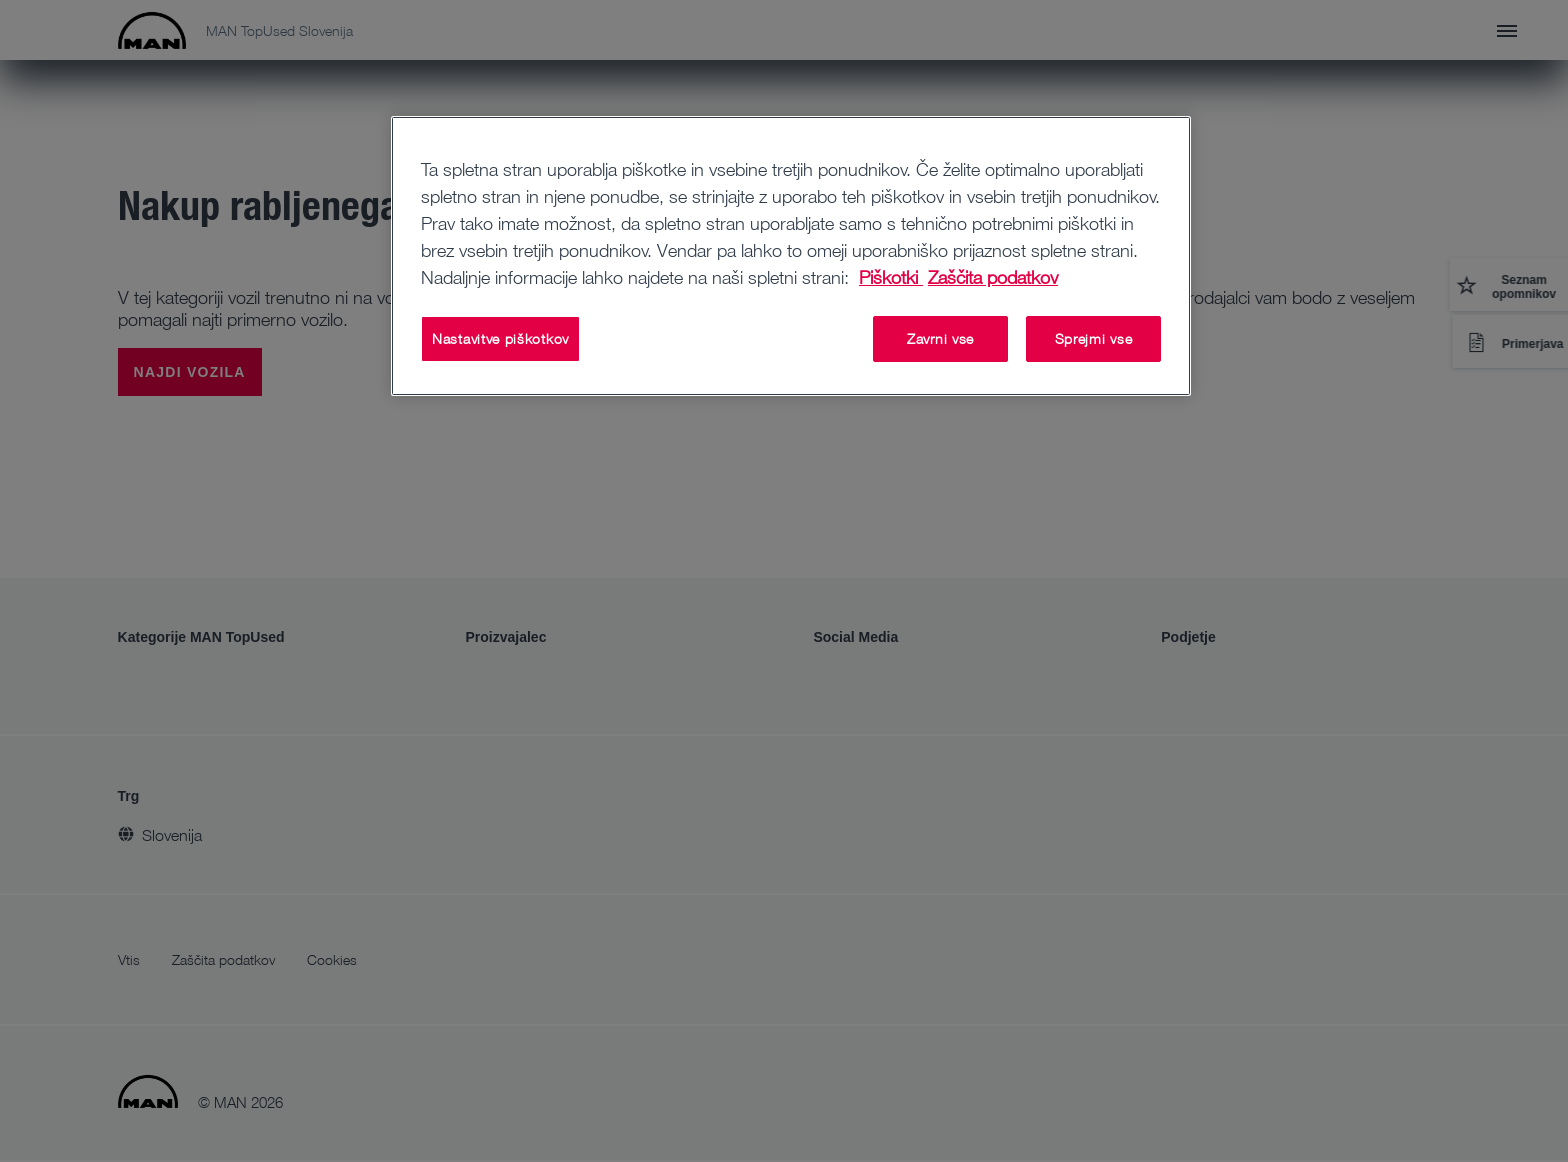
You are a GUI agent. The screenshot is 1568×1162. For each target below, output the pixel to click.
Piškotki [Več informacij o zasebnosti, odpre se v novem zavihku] (891, 277)
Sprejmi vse (1094, 338)
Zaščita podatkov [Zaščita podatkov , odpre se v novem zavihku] (993, 277)
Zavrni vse (940, 338)
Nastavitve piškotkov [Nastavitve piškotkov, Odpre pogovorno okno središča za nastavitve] (500, 338)
